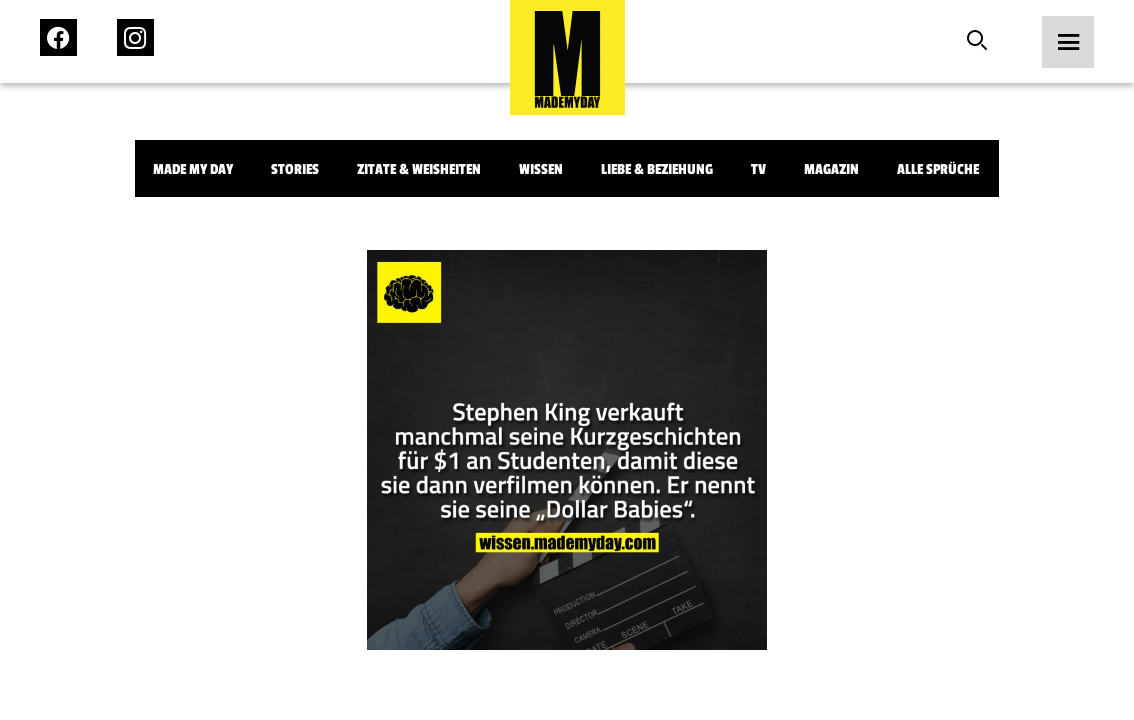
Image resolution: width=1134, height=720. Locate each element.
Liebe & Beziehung (657, 169)
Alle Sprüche (938, 169)
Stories (295, 169)
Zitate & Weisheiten (419, 169)
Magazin (831, 169)
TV (758, 169)
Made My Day (193, 169)
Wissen (541, 169)
